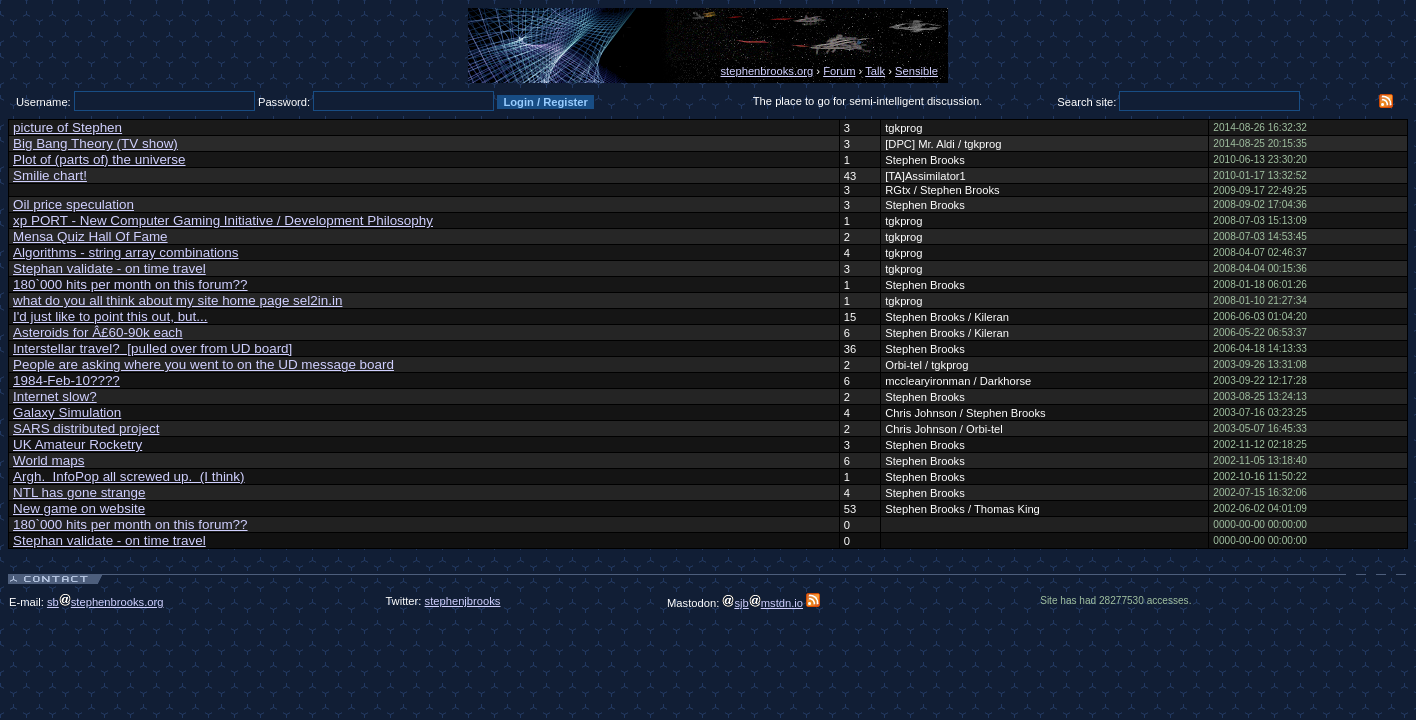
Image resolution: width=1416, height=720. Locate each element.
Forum (839, 71)
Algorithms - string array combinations (126, 252)
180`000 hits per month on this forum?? (130, 284)
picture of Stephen (67, 127)
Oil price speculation (73, 204)
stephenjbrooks (463, 601)
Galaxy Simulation (67, 412)
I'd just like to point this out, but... (110, 316)
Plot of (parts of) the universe (99, 159)
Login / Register (545, 102)
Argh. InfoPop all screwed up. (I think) (129, 476)
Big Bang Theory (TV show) (95, 143)
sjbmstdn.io (762, 603)
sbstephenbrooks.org (105, 602)
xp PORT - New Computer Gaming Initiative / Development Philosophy (223, 220)
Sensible (916, 71)
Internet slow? (55, 396)
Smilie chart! (50, 175)
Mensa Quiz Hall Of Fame (90, 236)
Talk (875, 71)
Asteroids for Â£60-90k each (98, 332)
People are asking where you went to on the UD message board (203, 364)
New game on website (79, 508)
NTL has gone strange (79, 492)
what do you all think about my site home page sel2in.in (177, 300)
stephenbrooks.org (767, 71)
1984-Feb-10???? (66, 380)
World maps (48, 460)
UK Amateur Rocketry (77, 444)
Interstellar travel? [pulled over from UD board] (152, 348)
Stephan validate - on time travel (109, 268)
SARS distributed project (86, 428)
